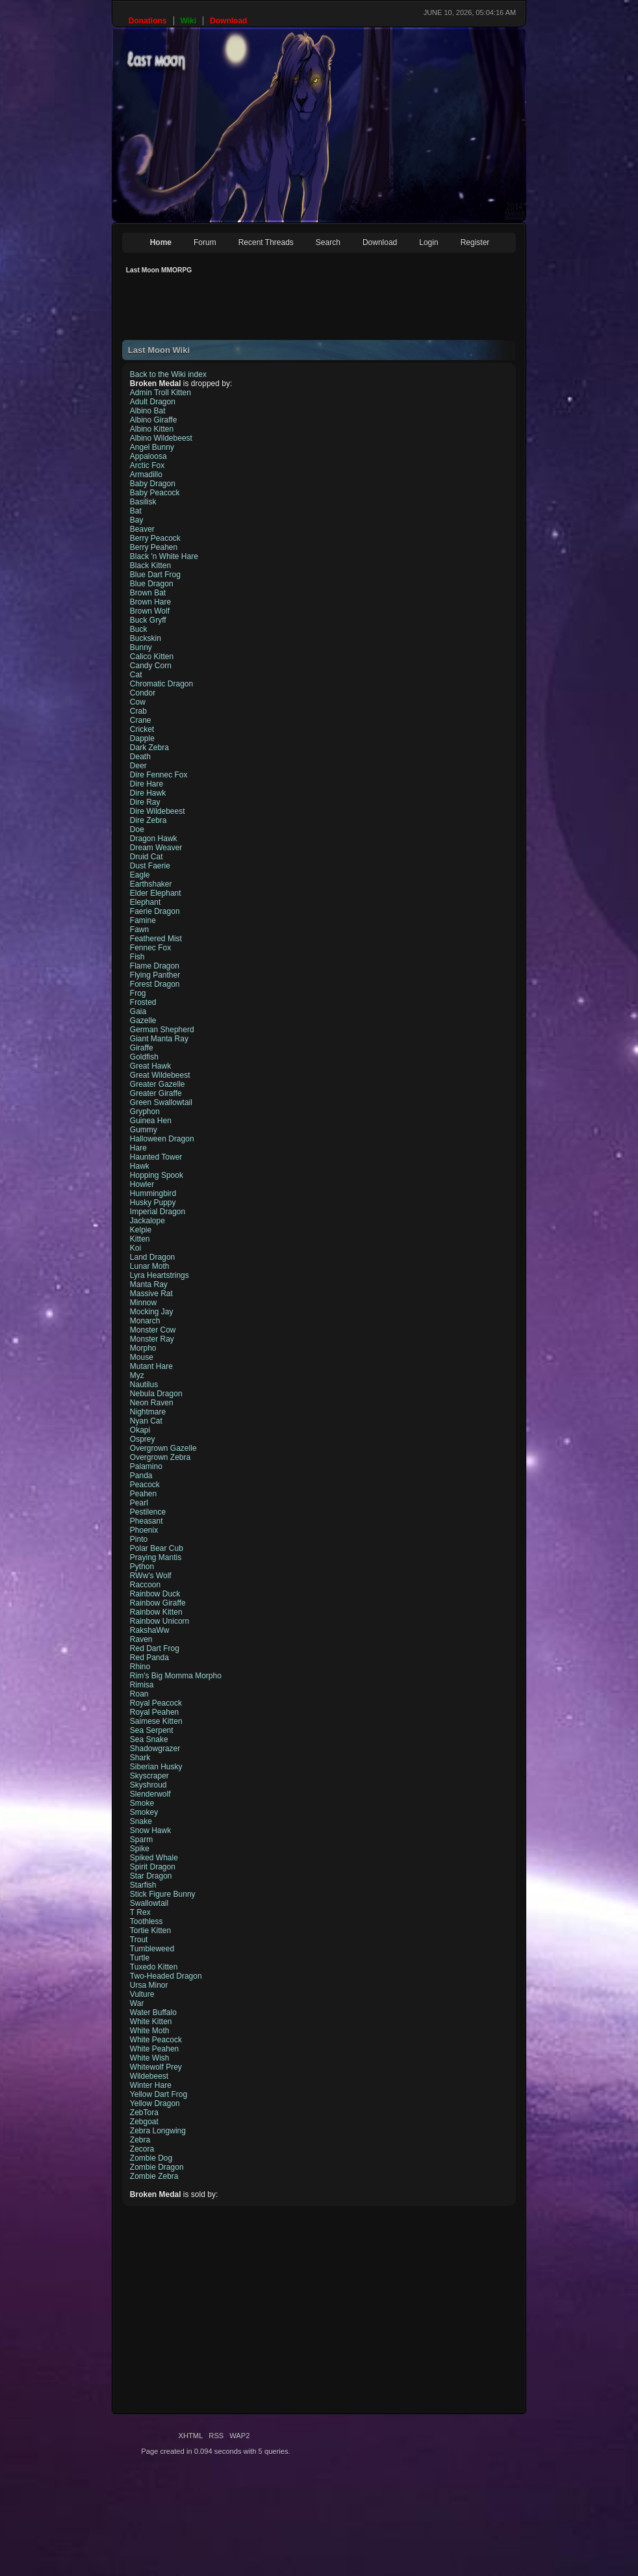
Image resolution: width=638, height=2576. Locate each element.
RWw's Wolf (151, 1575)
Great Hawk (150, 1066)
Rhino (140, 1666)
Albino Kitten (151, 429)
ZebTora (144, 2112)
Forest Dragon (155, 984)
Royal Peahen (154, 1712)
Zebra (140, 2139)
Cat (136, 674)
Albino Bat (148, 410)
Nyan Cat (146, 1420)
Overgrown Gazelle (163, 1448)
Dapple (142, 738)
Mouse (141, 1357)
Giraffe (141, 1047)
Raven (141, 1639)
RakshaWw (150, 1630)
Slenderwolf (150, 1794)
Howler (142, 1184)
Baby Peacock (155, 492)
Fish (137, 956)
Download (380, 242)
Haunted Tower (156, 1157)
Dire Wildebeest (157, 811)
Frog (138, 993)
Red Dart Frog (154, 1648)
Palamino (146, 1466)
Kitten (140, 1238)
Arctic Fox (147, 465)
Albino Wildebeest (161, 438)
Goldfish (144, 1056)
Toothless (146, 1921)
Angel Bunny (152, 447)
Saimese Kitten (156, 1721)
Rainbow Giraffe (158, 1602)
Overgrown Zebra (160, 1457)
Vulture (142, 1994)
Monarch (145, 1320)
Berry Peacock (155, 538)
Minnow (143, 1302)
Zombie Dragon (157, 2167)
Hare (138, 1147)
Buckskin (145, 638)
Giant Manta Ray (159, 1038)
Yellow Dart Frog (158, 2094)
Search (328, 242)
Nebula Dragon (156, 1393)
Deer (138, 765)
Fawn (139, 929)
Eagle (140, 874)
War (137, 2003)
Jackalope (147, 1220)
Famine (143, 920)
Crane (140, 720)
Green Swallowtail (161, 1102)
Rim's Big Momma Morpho (176, 1675)
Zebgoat (144, 2121)
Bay (137, 520)
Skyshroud (148, 1784)
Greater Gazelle (157, 1084)
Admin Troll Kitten (160, 392)
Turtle (139, 1957)
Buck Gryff (148, 620)
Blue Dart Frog (155, 574)
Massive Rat (151, 1293)
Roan (139, 1693)
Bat (136, 510)
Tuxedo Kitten (154, 1966)
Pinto (138, 1539)
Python (142, 1566)
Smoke (142, 1803)
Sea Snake (149, 1739)
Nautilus (144, 1384)
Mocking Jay (151, 1311)
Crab (138, 711)
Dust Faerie (150, 865)
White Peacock (156, 2039)
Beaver (142, 529)
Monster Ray (152, 1339)
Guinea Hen (151, 1120)
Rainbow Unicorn (159, 1621)
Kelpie (140, 1229)
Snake (141, 1821)
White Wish (150, 2057)
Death (140, 756)
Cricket (142, 729)
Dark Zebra (149, 747)
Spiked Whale (154, 1857)
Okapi (140, 1430)
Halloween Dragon (162, 1138)
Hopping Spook (156, 1175)
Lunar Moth (150, 1266)
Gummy (143, 1129)
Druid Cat (146, 856)
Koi (135, 1248)
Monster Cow (153, 1329)
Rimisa (142, 1684)
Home (161, 242)
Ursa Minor (149, 1985)
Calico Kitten (151, 656)
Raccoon (145, 1584)
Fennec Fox (150, 947)
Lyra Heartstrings (159, 1275)
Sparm (141, 1839)
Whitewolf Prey (156, 2067)
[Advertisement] (358, 310)
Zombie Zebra (154, 2176)
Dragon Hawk (153, 838)
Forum (205, 242)
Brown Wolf (150, 611)
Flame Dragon (154, 965)
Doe (137, 829)
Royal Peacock (156, 1703)
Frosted (143, 1002)
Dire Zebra (148, 820)
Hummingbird (153, 1193)
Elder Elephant (155, 893)
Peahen (143, 1493)
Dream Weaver (156, 847)
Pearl (139, 1502)
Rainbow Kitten (156, 1612)
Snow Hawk (150, 1830)
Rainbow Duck (155, 1593)
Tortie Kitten (150, 1930)
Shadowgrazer (155, 1748)
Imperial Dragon (157, 1211)
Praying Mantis (155, 1557)
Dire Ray (145, 802)
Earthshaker (151, 884)
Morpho (143, 1348)
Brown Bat (148, 592)
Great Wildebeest (160, 1075)
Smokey (144, 1812)
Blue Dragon (151, 583)
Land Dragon (152, 1257)
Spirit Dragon (152, 1866)
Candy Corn (151, 665)
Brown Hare (150, 601)
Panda (141, 1475)
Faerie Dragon (155, 911)
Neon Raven (151, 1402)
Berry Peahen (153, 547)
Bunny (141, 647)
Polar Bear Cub (156, 1548)
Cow (138, 702)
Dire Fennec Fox (159, 774)
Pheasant (146, 1521)
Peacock (145, 1484)
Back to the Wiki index (168, 374)
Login (428, 242)
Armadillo (146, 474)
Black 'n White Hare (164, 556)
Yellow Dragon (155, 2103)
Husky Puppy (153, 1202)
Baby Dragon (152, 483)
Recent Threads (266, 242)
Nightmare (148, 1411)
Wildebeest (149, 2076)
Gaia (138, 1011)
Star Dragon (151, 1875)
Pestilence (148, 1511)
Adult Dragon (152, 401)
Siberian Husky (156, 1766)
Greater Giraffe (156, 1093)
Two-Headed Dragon (166, 1976)
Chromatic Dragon (161, 683)
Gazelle (143, 1020)
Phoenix (144, 1530)
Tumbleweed (152, 1948)
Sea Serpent (151, 1730)
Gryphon (145, 1111)
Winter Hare (151, 2085)
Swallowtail (149, 1903)
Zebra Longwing (158, 2130)
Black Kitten (150, 565)
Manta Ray (149, 1284)
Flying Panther (155, 975)
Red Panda (149, 1657)
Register (475, 242)
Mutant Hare (151, 1366)
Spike (139, 1848)
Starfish (143, 1885)
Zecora (142, 2148)
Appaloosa (148, 456)
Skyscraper (149, 1775)
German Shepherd (162, 1029)
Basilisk (143, 501)
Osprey (142, 1439)
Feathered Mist (156, 938)
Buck (138, 629)
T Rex (140, 1912)
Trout (139, 1939)
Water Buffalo (153, 2012)
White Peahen (154, 2048)
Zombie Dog (151, 2158)
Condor (142, 692)
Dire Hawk (148, 793)
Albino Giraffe (153, 419)
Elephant (145, 902)
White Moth (150, 2030)
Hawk (139, 1166)
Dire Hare (146, 783)
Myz (137, 1375)
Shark (140, 1757)
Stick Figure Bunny (163, 1894)
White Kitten (151, 2021)
